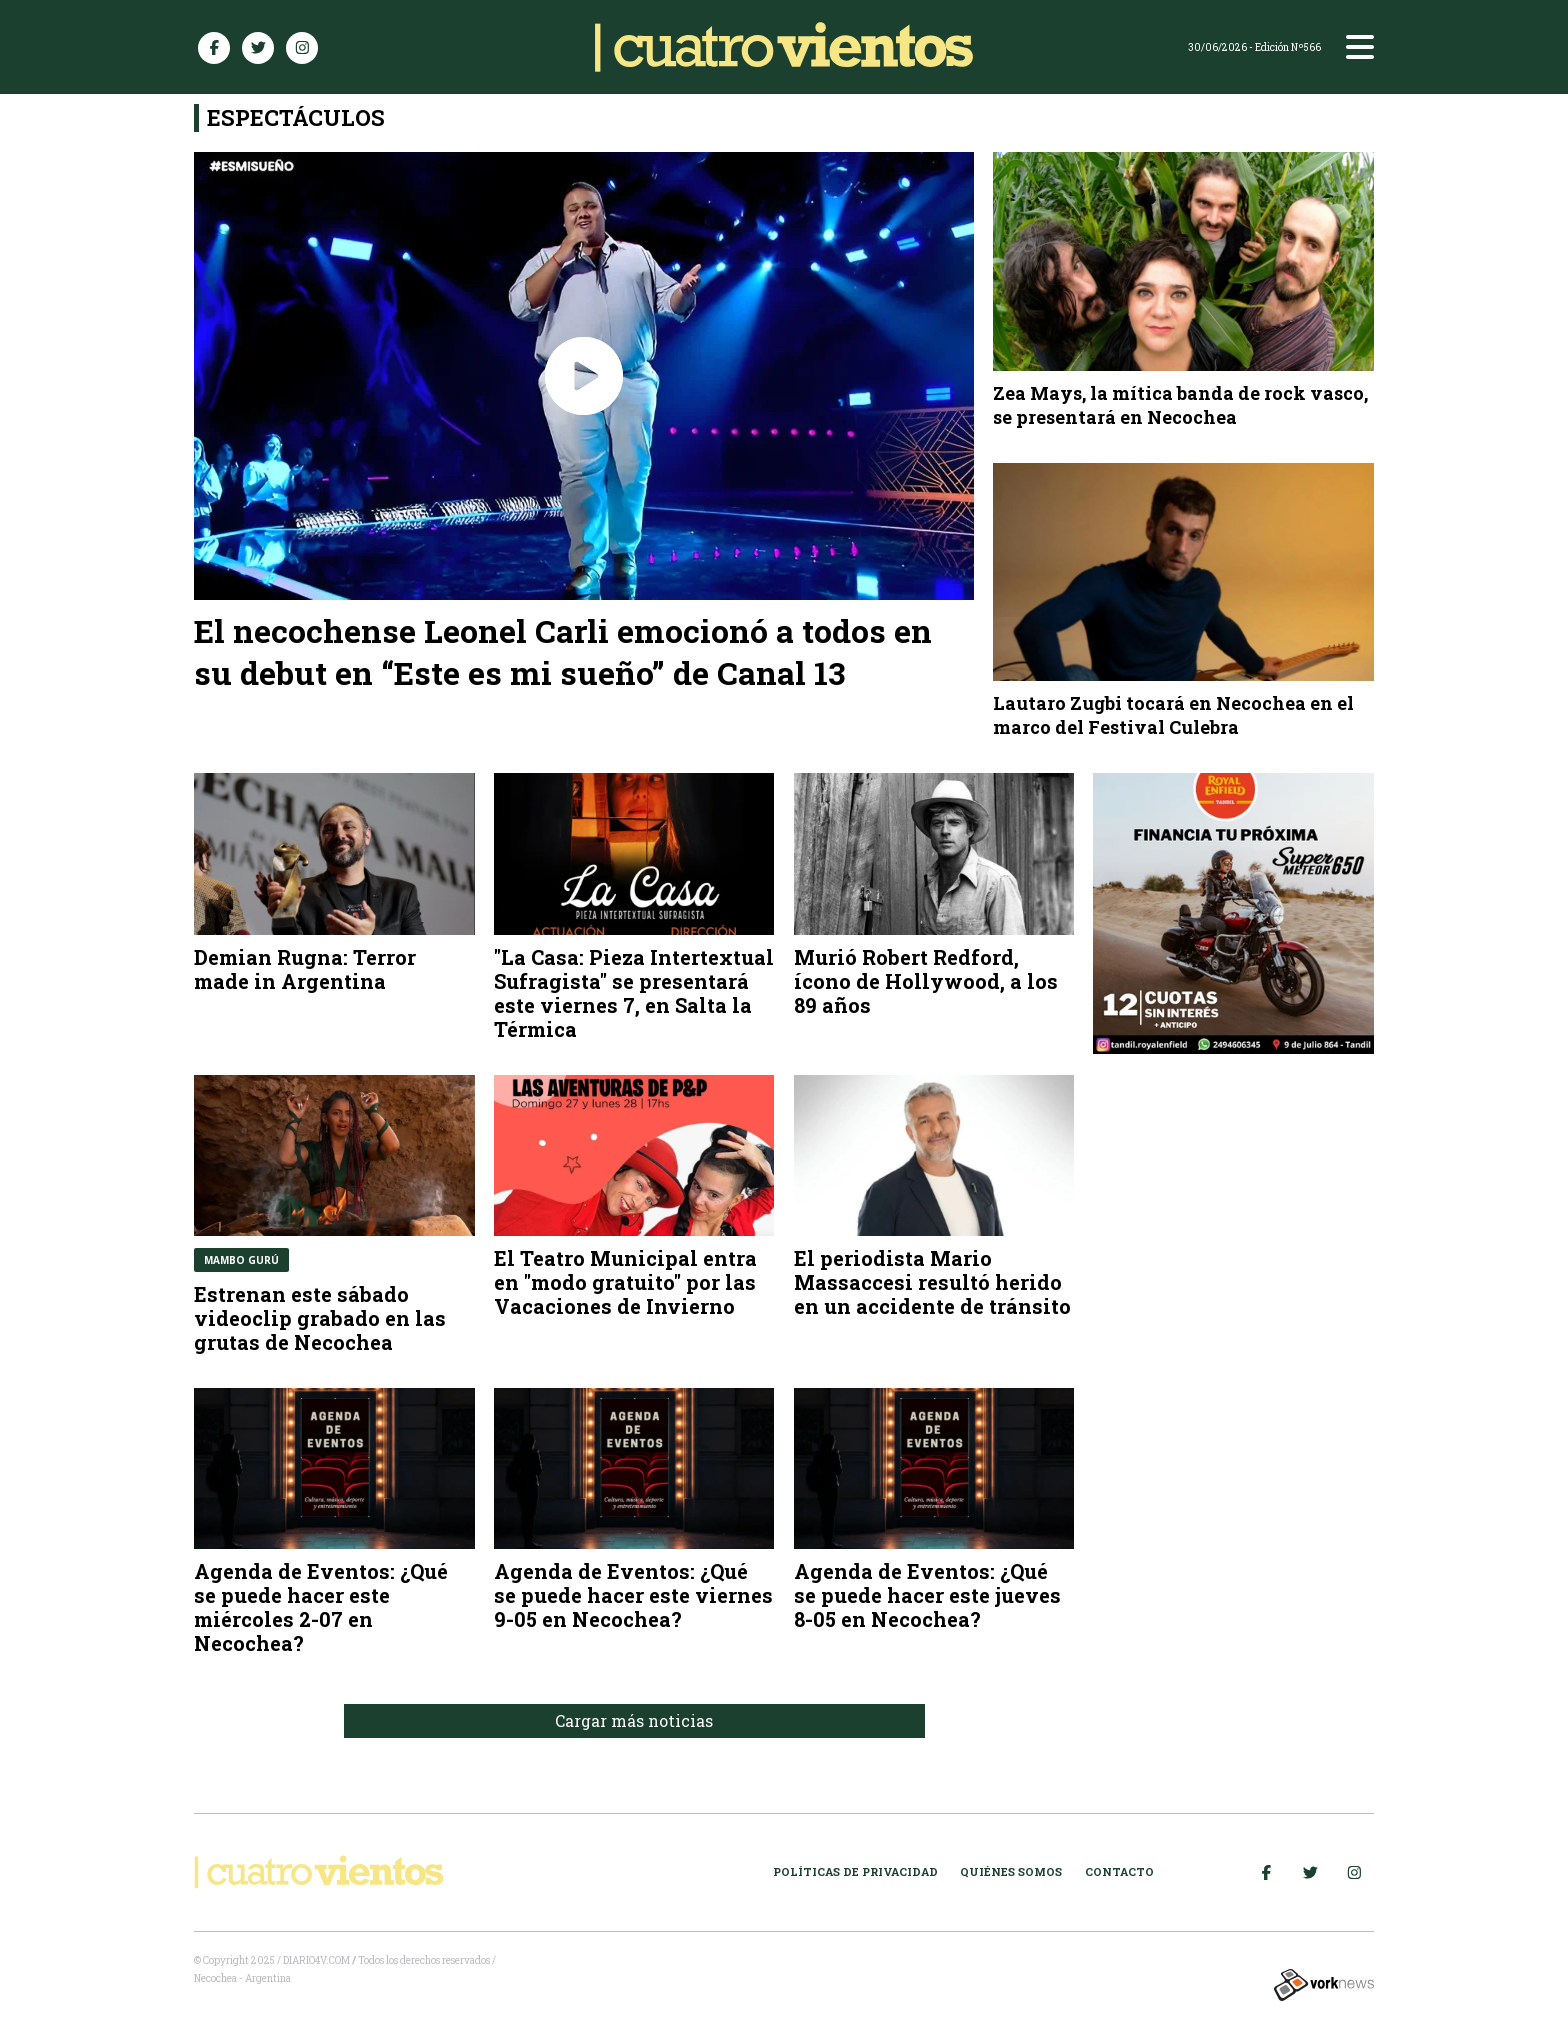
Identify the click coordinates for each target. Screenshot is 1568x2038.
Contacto (1119, 1871)
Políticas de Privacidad (855, 1871)
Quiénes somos (1011, 1871)
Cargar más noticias (634, 1720)
